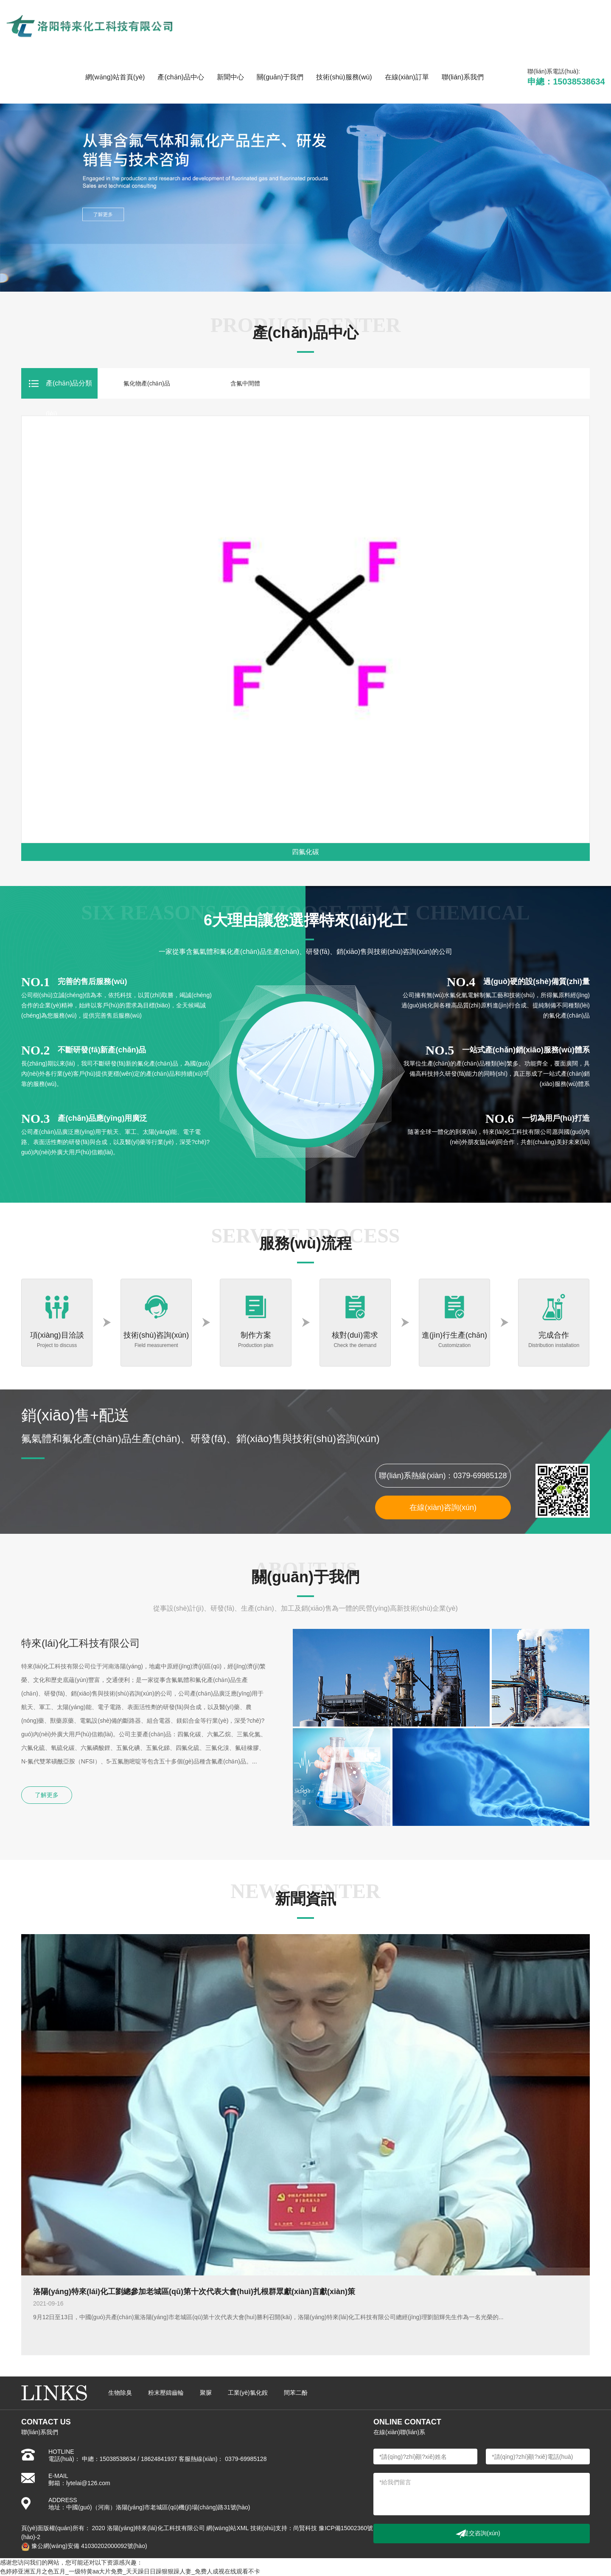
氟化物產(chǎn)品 (146, 383)
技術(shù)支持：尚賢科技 (283, 2528)
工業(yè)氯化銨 (248, 2392)
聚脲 (206, 2392)
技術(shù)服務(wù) (344, 77)
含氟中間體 (245, 383)
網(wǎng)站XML (227, 2528)
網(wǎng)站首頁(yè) (115, 77)
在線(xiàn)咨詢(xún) (442, 1507)
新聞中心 (230, 77)
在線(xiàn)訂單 (407, 77)
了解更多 (47, 1794)
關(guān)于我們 (280, 77)
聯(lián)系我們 (463, 77)
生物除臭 (120, 2392)
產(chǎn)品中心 (180, 77)
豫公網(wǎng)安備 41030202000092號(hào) (84, 2545)
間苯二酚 (296, 2392)
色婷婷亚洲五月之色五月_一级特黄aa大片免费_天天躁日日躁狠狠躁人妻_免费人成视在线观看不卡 (130, 2571)
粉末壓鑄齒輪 (166, 2392)
